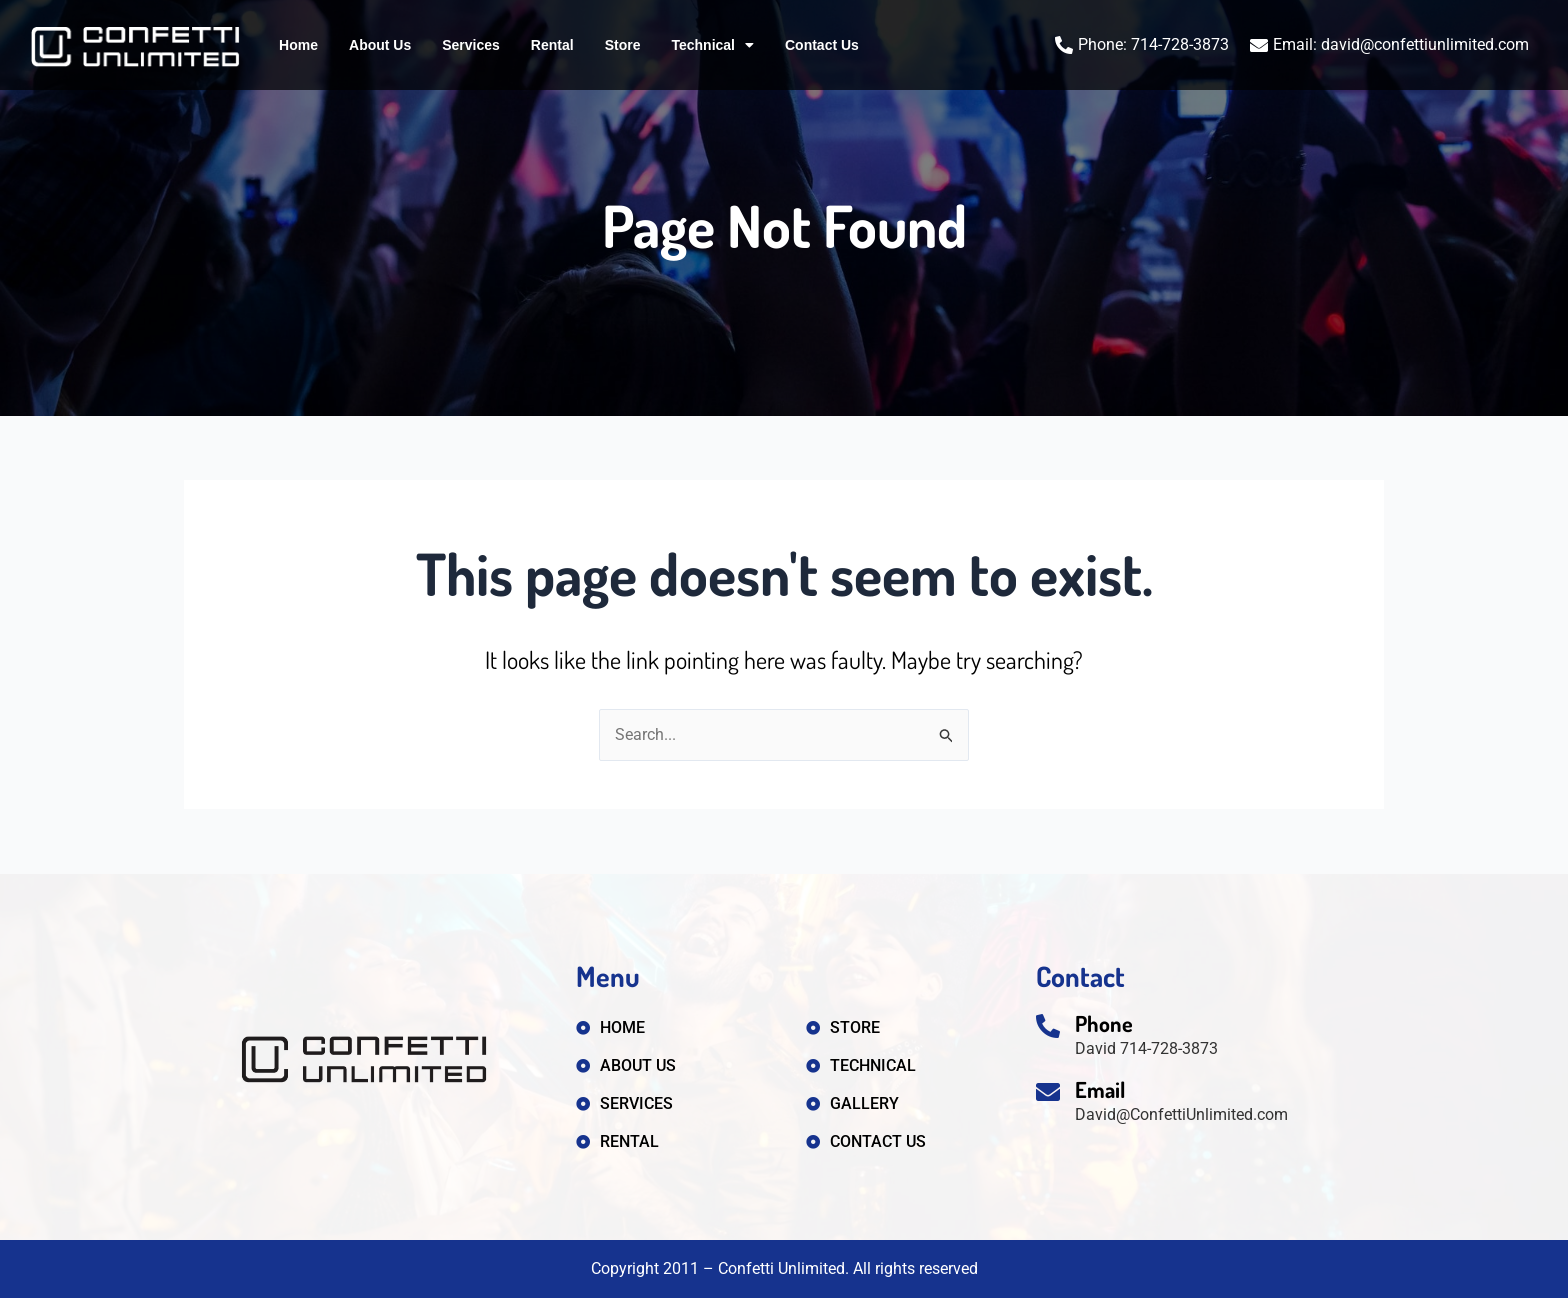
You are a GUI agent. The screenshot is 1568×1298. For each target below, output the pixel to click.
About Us (380, 45)
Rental (552, 45)
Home (298, 45)
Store (623, 45)
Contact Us (822, 45)
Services (471, 45)
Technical (712, 45)
